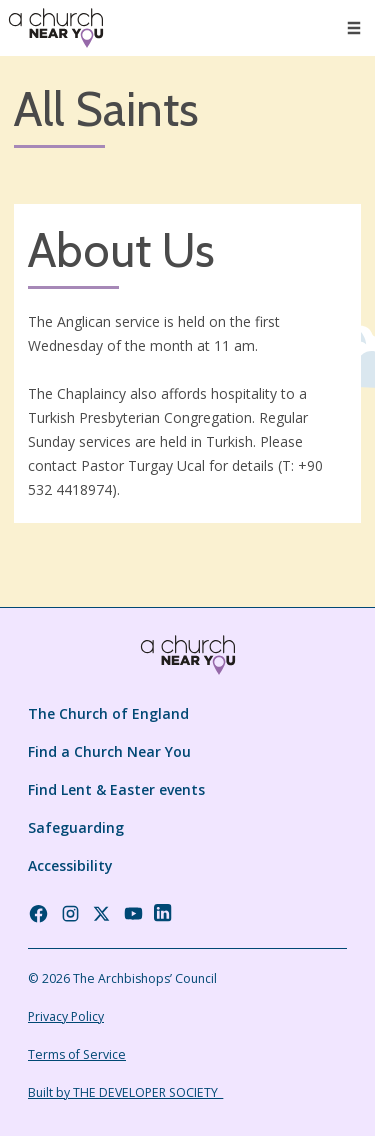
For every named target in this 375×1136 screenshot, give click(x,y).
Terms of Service (77, 1054)
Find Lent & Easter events (116, 789)
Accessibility (70, 865)
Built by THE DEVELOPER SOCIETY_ (125, 1092)
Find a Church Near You (109, 751)
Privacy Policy (66, 1016)
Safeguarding (76, 827)
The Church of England (108, 713)
